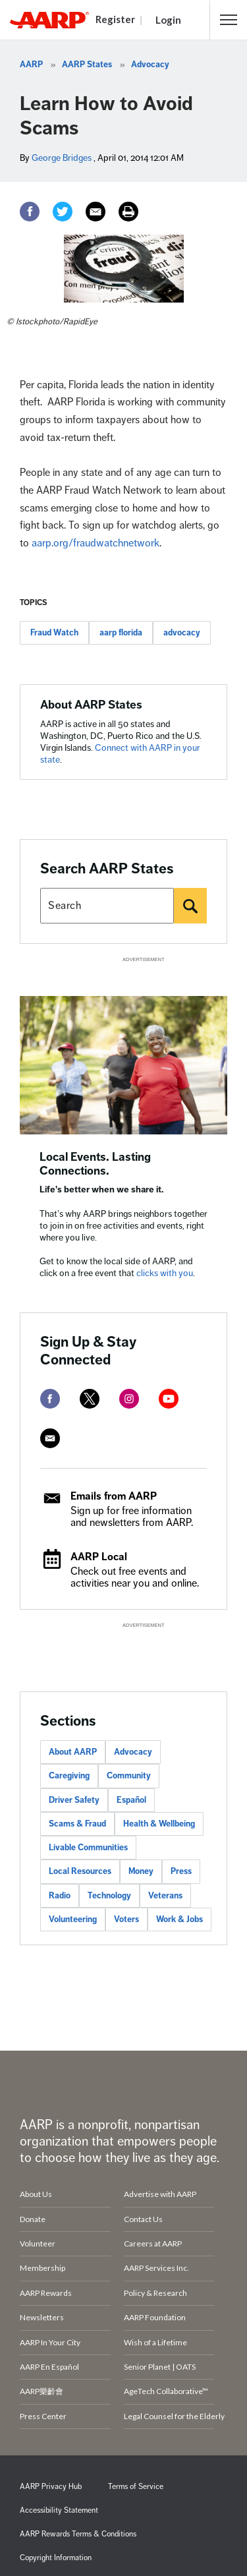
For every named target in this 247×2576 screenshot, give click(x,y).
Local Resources (80, 1871)
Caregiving (69, 1776)
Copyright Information (56, 2558)
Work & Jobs (179, 1919)
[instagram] (129, 1399)
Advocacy (150, 64)
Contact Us (143, 2219)
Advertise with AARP (160, 2194)
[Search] (190, 905)
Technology (109, 1895)
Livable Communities (88, 1847)
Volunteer (37, 2243)
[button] (228, 20)
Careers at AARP (153, 2243)
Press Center (43, 2416)
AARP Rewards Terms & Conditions (78, 2534)
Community (129, 1776)
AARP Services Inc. (156, 2268)
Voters (126, 1919)
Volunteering (73, 1919)
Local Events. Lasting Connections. (95, 1164)
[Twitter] (62, 211)
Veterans (165, 1895)
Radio (59, 1895)
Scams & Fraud (77, 1824)
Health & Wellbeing (159, 1824)
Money (140, 1871)
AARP (31, 64)
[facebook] (50, 1399)
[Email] (95, 211)
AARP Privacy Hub (51, 2487)
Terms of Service (135, 2487)
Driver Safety (74, 1800)
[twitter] (89, 1399)
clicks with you (164, 1273)
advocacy (181, 633)
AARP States (87, 64)
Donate (32, 2219)
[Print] (128, 211)
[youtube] (168, 1399)
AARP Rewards (46, 2293)
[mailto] (50, 1438)
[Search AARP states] (107, 905)
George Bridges (62, 157)
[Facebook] (30, 211)
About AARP (73, 1752)
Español (131, 1800)
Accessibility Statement (59, 2510)
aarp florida (120, 633)
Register (115, 19)
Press (181, 1871)
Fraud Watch (54, 633)
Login (168, 20)
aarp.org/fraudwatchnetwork (95, 543)
